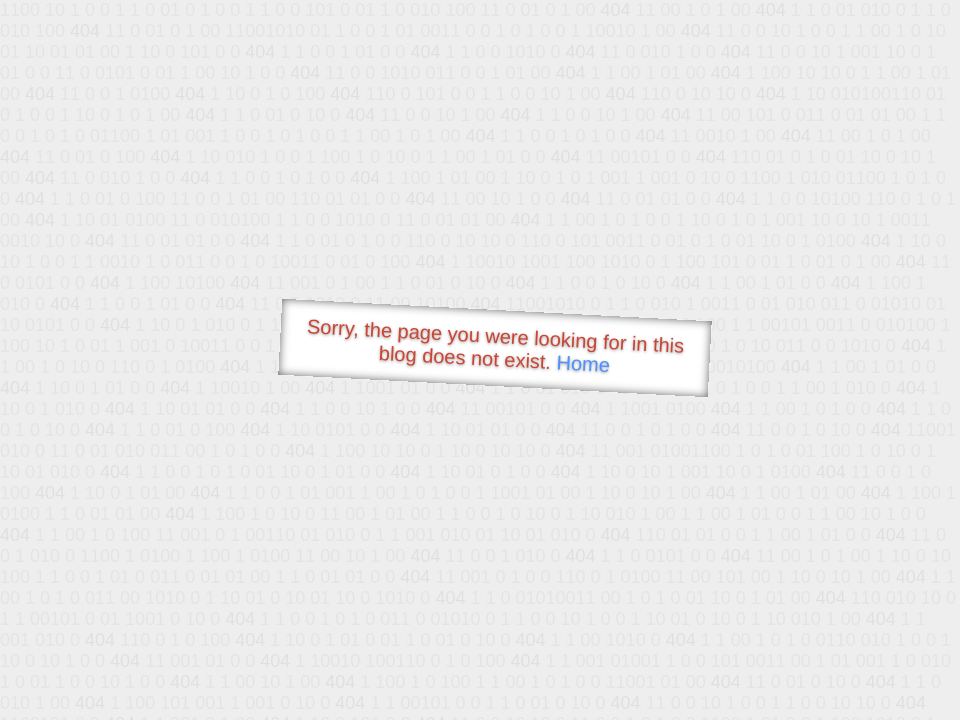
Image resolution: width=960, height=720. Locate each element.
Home (583, 363)
